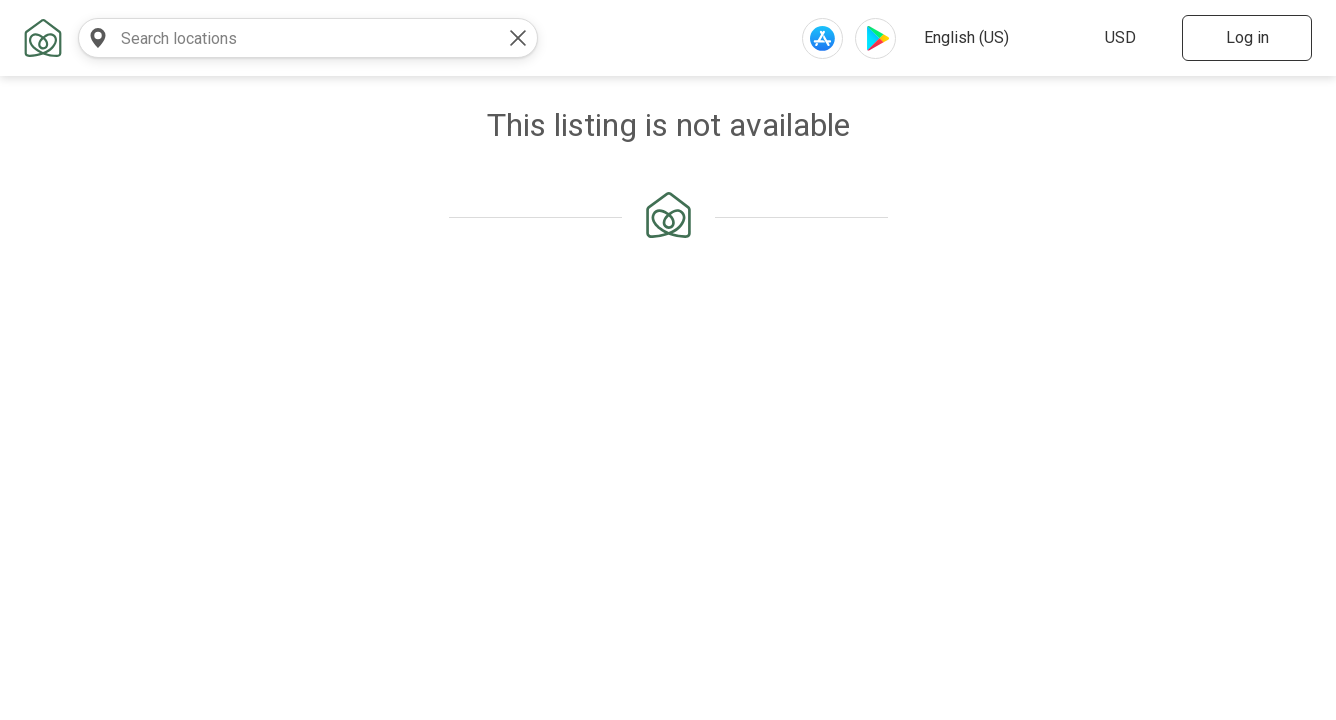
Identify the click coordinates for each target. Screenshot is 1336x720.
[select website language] (994, 38)
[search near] (98, 38)
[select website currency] (1129, 38)
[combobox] (288, 38)
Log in (1247, 37)
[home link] (43, 38)
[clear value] (518, 38)
